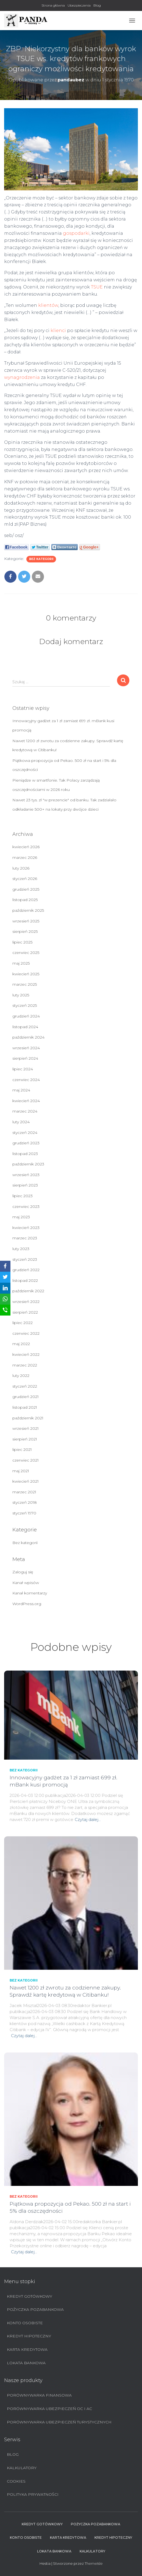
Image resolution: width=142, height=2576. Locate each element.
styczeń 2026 (24, 878)
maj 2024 (21, 1090)
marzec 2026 (24, 857)
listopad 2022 (25, 1280)
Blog (97, 5)
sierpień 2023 (25, 1185)
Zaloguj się (22, 1571)
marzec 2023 (24, 1238)
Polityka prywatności (33, 2494)
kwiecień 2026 (26, 846)
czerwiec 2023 (26, 1206)
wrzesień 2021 (25, 1428)
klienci (58, 330)
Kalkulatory (22, 2467)
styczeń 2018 (24, 1502)
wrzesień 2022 (26, 1301)
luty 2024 (21, 1121)
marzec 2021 (24, 1491)
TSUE (97, 287)
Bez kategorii (41, 559)
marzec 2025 (24, 984)
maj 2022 (21, 1343)
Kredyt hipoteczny (29, 2336)
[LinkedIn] (5, 1288)
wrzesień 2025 (25, 921)
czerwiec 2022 (26, 1333)
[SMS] (5, 1310)
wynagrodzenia (22, 377)
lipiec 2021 (22, 1449)
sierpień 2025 (25, 931)
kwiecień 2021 (25, 1481)
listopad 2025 (25, 899)
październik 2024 (28, 1037)
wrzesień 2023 (26, 1174)
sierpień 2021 (24, 1439)
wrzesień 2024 (26, 1047)
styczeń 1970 (24, 1513)
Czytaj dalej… (88, 1819)
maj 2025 (21, 963)
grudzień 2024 (26, 1016)
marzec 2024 (24, 1111)
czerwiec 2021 (25, 1460)
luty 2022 (20, 1375)
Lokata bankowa (26, 2362)
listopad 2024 (25, 1026)
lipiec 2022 (22, 1322)
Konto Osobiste (25, 2322)
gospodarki (76, 233)
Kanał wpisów (25, 1582)
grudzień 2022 (26, 1269)
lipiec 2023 (22, 1195)
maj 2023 (21, 1216)
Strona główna (53, 5)
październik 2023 (28, 1164)
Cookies (16, 2481)
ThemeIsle (94, 2563)
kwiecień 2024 (26, 1100)
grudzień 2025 (25, 889)
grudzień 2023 (26, 1142)
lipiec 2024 (22, 1069)
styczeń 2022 (24, 1386)
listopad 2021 (24, 1407)
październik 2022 (28, 1290)
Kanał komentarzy (29, 1593)
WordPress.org (26, 1603)
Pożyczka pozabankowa (35, 2309)
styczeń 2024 (24, 1132)
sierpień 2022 (25, 1312)
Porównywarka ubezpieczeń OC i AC (49, 2408)
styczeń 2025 (24, 1005)
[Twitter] (5, 1277)
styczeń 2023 (24, 1259)
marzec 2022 (24, 1365)
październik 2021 (27, 1418)
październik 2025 (28, 910)
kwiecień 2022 (26, 1354)
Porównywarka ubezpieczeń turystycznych (59, 2422)
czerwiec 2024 (26, 1079)
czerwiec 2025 (25, 952)
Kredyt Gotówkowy (29, 2296)
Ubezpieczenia (79, 5)
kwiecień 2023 (26, 1227)
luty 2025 (20, 995)
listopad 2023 (25, 1153)
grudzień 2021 (25, 1396)
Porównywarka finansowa (39, 2395)
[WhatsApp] (5, 1299)
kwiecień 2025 (25, 973)
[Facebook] (5, 1266)
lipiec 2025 (22, 942)
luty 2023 (20, 1248)
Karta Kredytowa (27, 2349)
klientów (48, 305)
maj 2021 (20, 1470)
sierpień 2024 (25, 1058)
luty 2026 (20, 868)
